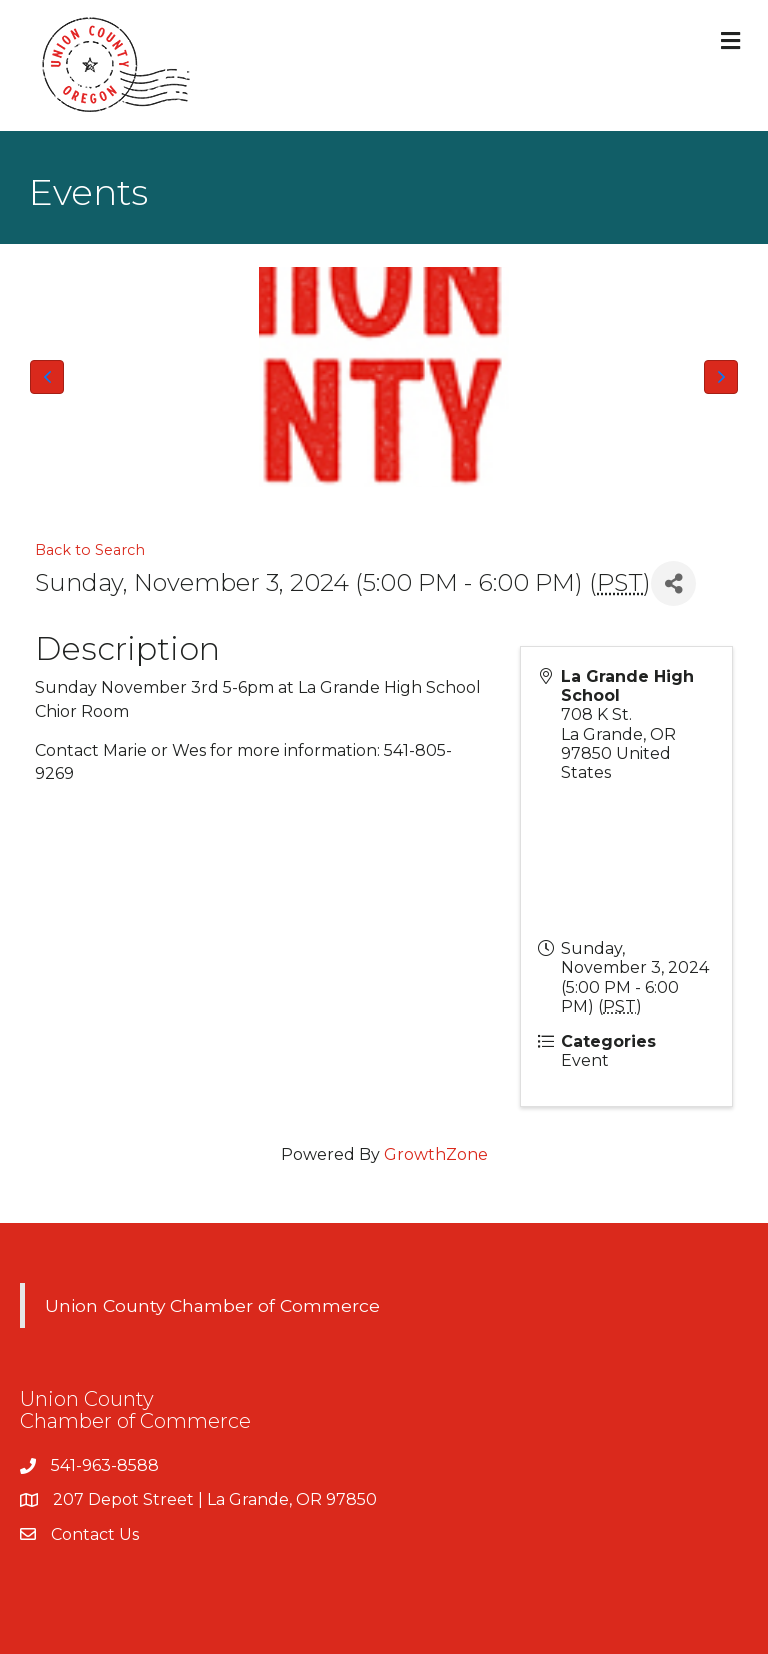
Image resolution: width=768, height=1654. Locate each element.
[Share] (673, 583)
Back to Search (90, 550)
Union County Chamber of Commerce (212, 1305)
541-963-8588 (105, 1465)
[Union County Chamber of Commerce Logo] (384, 377)
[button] (47, 377)
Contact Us (95, 1534)
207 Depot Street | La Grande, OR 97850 (215, 1499)
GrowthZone (436, 1154)
